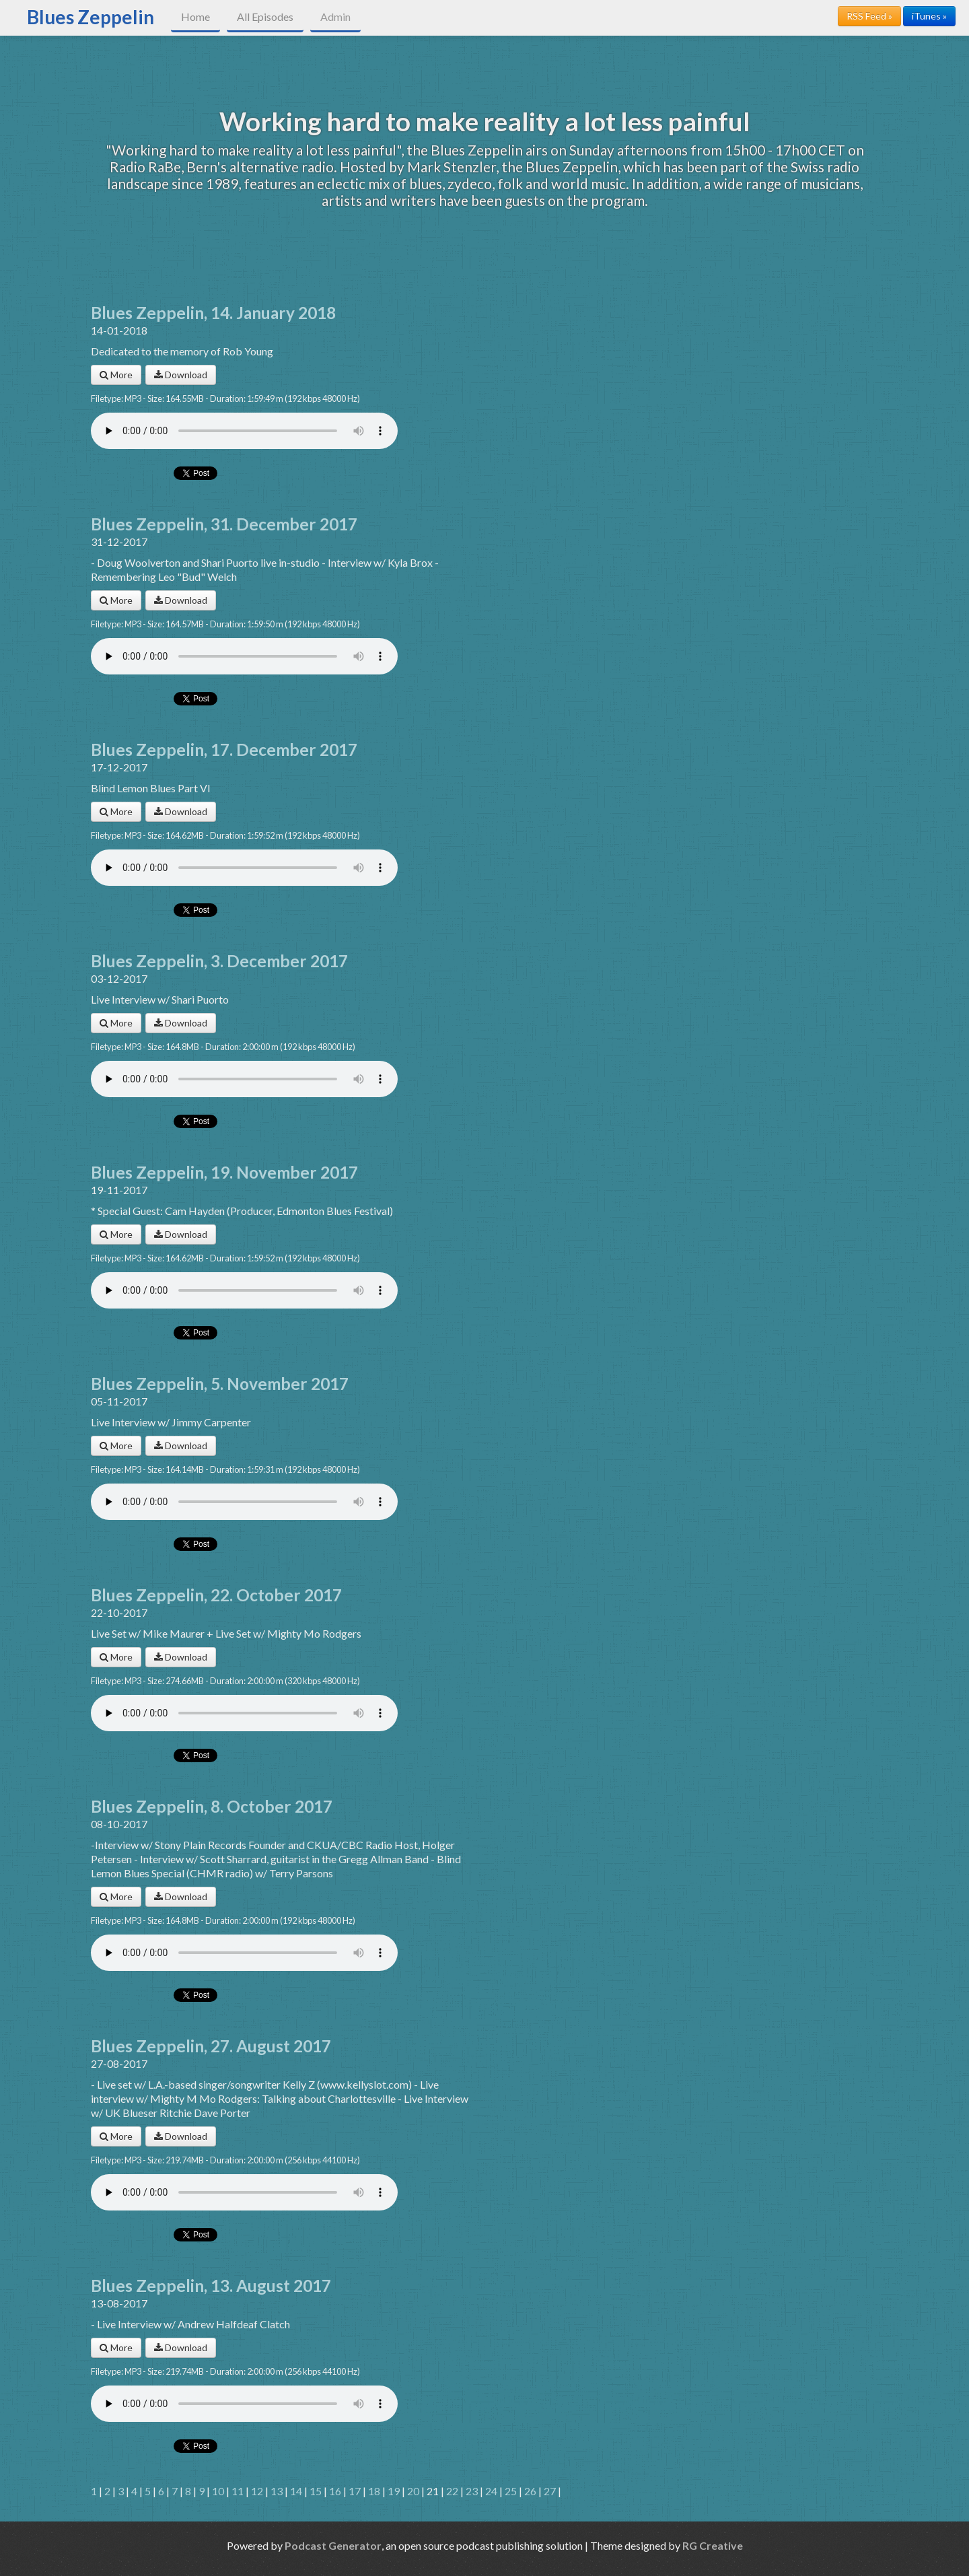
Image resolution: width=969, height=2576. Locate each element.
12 (257, 2490)
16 (335, 2490)
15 (316, 2490)
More (116, 374)
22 (452, 2490)
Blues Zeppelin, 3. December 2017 (219, 961)
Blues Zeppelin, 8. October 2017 (211, 1806)
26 (530, 2490)
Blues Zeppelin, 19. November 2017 (224, 1172)
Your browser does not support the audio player (244, 431)
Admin (335, 16)
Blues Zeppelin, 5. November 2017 (220, 1383)
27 (550, 2490)
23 (472, 2490)
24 (491, 2490)
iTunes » (929, 16)
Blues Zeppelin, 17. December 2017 (224, 749)
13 (277, 2490)
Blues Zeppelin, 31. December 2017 (224, 524)
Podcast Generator (333, 2545)
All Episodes (265, 16)
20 (413, 2490)
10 (218, 2490)
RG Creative (712, 2545)
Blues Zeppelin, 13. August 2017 (211, 2285)
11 (237, 2490)
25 (511, 2490)
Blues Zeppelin (90, 16)
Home (195, 16)
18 (374, 2490)
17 (355, 2490)
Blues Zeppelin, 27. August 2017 (211, 2046)
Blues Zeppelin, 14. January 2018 (213, 312)
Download (180, 374)
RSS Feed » (869, 16)
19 (394, 2490)
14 (296, 2490)
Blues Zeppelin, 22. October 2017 (216, 1595)
